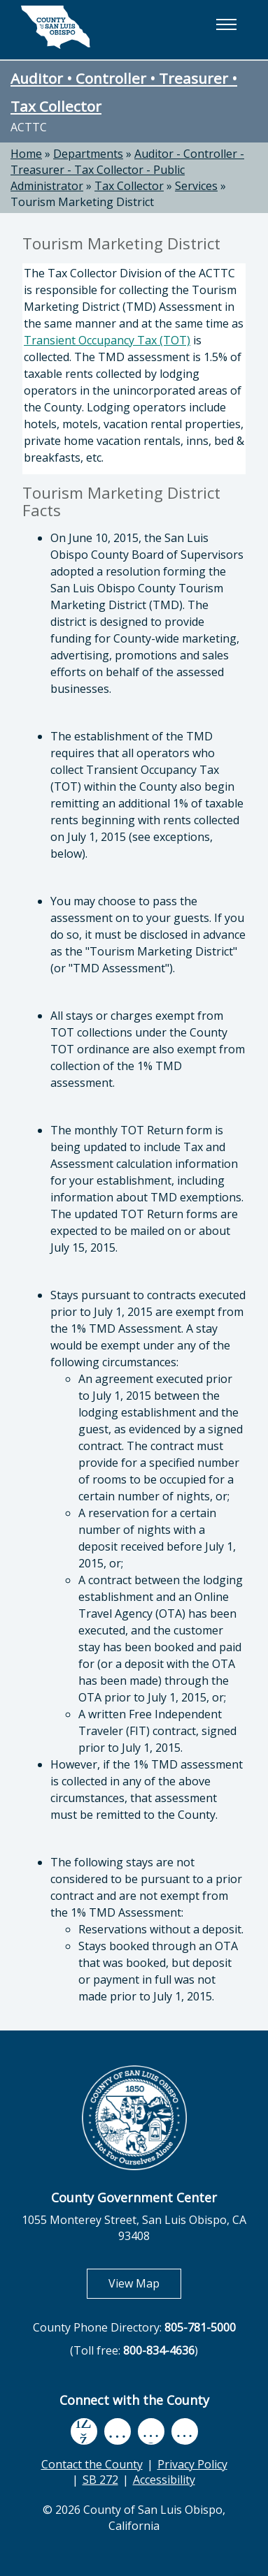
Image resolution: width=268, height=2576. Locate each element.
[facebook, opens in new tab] (84, 2431)
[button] (226, 24)
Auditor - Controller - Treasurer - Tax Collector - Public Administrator (127, 169)
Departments (88, 153)
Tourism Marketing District (82, 202)
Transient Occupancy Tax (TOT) (107, 340)
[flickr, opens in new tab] (151, 2431)
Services (196, 185)
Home (26, 153)
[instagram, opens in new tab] (185, 2431)
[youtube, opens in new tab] (117, 2431)
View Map (144, 2283)
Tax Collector (129, 185)
